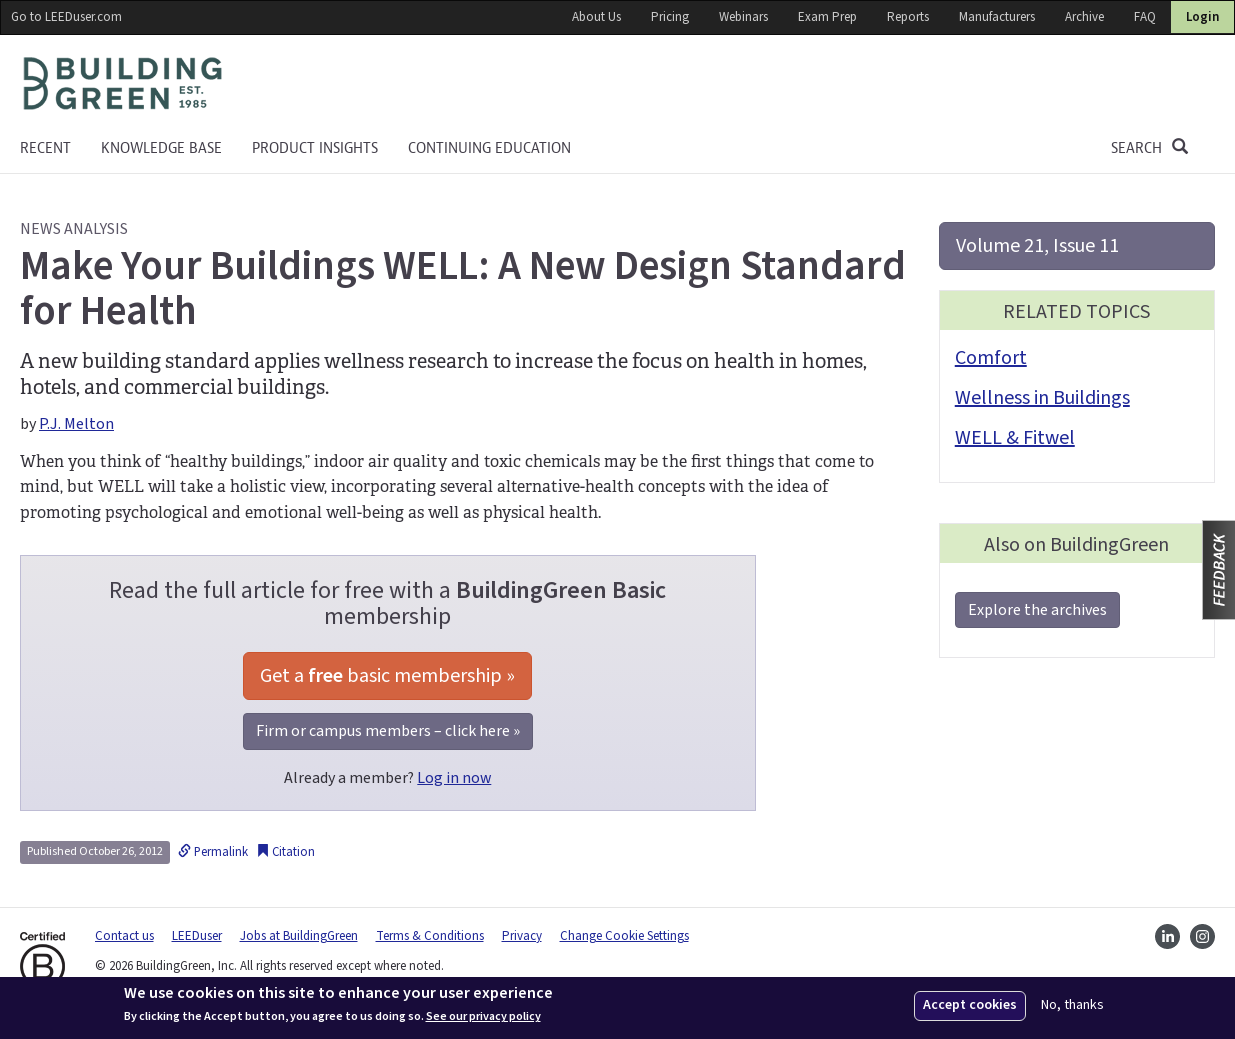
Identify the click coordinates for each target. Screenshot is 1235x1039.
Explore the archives (1037, 610)
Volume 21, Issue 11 (1037, 246)
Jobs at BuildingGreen (299, 936)
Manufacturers (997, 17)
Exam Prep (827, 17)
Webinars (743, 17)
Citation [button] (285, 852)
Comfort (991, 358)
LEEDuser (197, 936)
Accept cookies (970, 1005)
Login (1202, 17)
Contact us (124, 936)
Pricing (670, 17)
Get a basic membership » (387, 676)
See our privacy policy (483, 1017)
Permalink (213, 852)
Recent (45, 148)
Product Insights (315, 148)
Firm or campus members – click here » (388, 731)
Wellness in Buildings (1042, 398)
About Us (596, 17)
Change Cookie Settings (624, 936)
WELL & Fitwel (1015, 438)
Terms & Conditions (430, 936)
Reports (908, 17)
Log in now (454, 778)
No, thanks (1072, 1005)
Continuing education (489, 148)
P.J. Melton (76, 424)
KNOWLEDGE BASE (161, 148)
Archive (1084, 17)
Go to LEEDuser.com (66, 17)
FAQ (1145, 17)
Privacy (522, 936)
